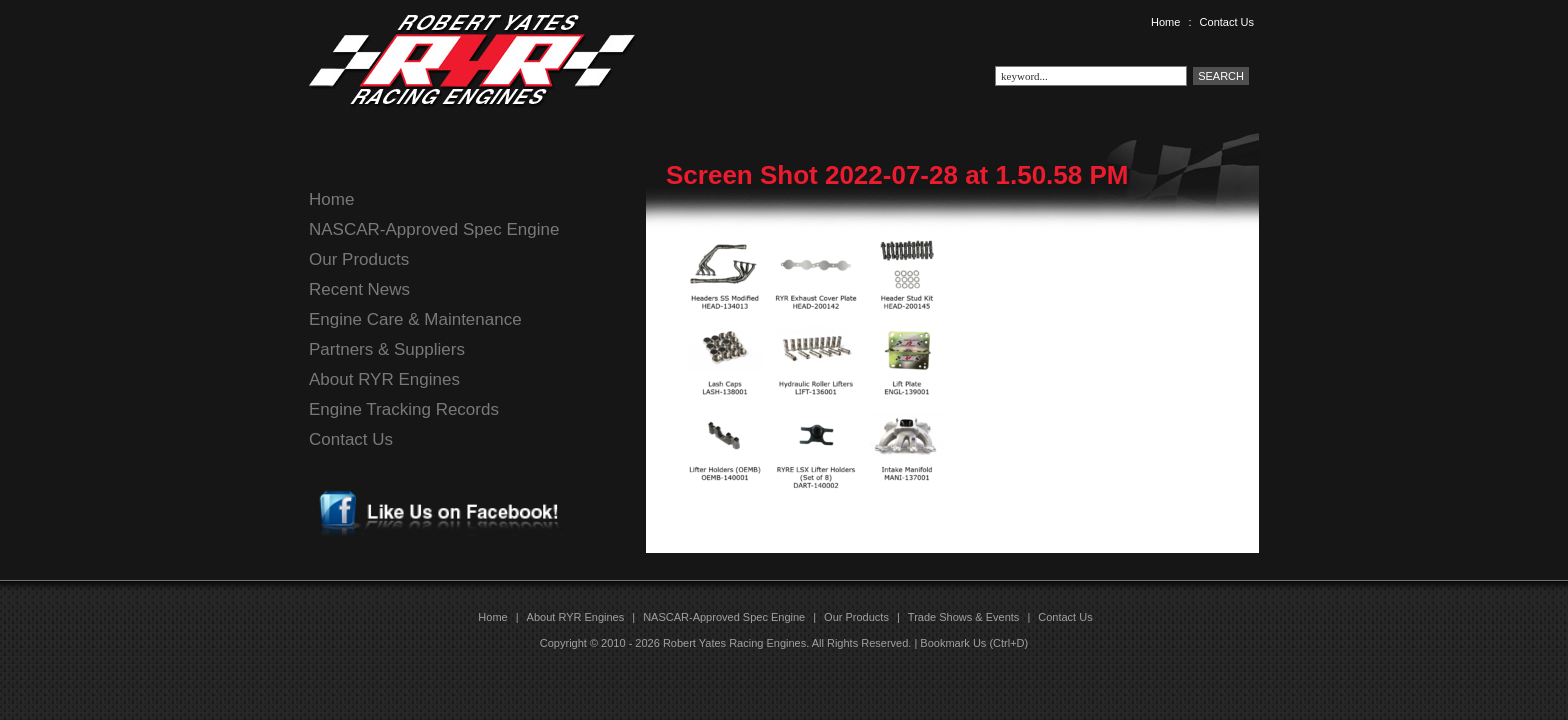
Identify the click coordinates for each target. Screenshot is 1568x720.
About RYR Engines (384, 379)
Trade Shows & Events (963, 617)
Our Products (359, 259)
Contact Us (1227, 22)
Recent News (359, 289)
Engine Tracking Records (404, 409)
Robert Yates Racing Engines (734, 643)
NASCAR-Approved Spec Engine (434, 229)
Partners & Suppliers (387, 349)
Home (1165, 22)
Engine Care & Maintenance (415, 319)
